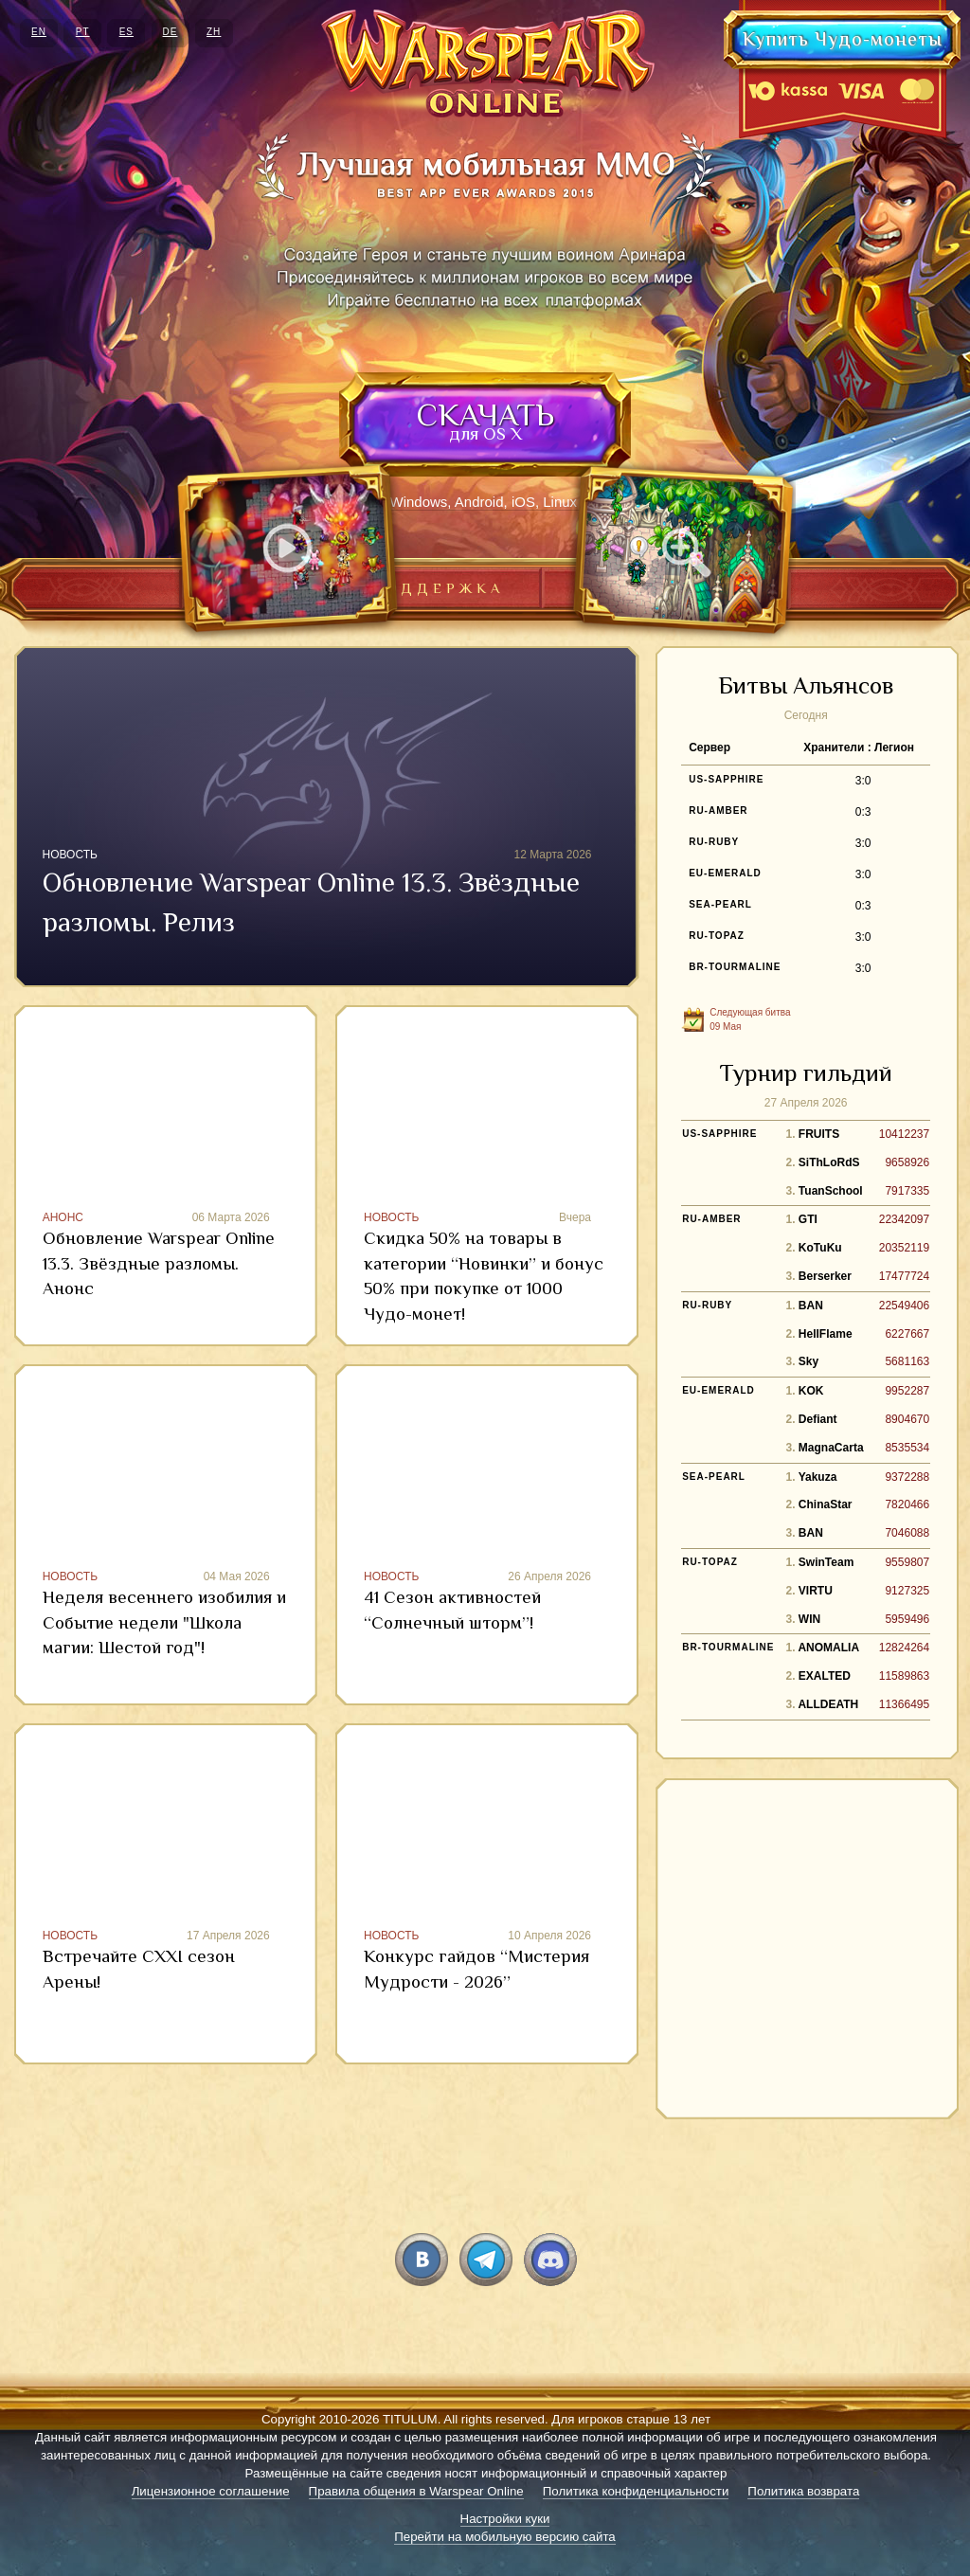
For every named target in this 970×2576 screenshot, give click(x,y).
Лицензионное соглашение (211, 2491)
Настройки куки (505, 2519)
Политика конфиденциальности (636, 2491)
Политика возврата (803, 2491)
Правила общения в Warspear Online (416, 2491)
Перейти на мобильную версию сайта (505, 2537)
